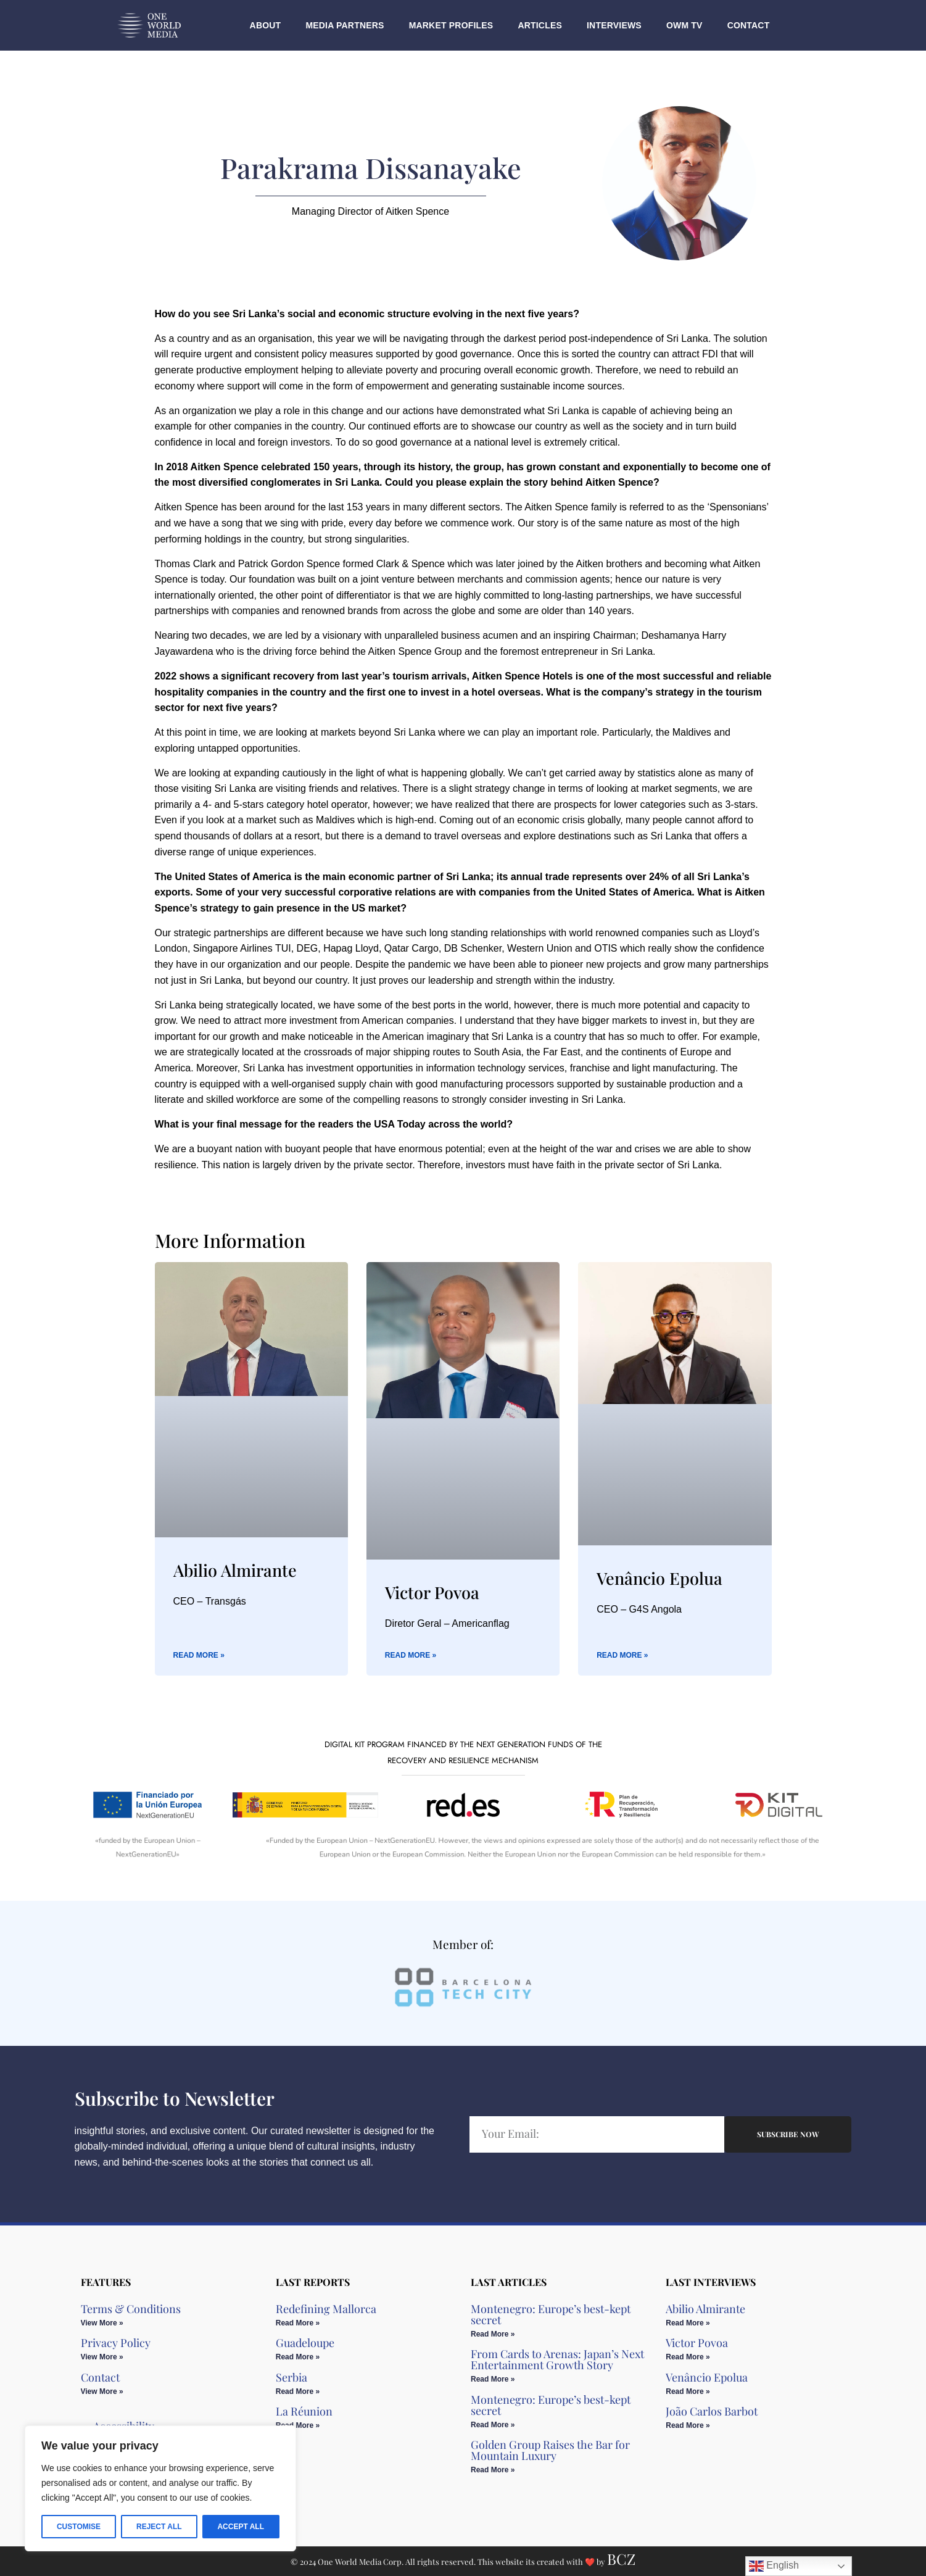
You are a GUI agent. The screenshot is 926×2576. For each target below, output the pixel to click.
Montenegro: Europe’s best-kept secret (550, 2314)
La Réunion (304, 2411)
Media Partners (344, 25)
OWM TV (684, 25)
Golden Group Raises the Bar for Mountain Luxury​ (550, 2450)
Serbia (291, 2377)
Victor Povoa (432, 1592)
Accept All (240, 2526)
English (774, 2566)
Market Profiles (451, 25)
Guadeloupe (305, 2342)
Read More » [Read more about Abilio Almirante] (199, 1655)
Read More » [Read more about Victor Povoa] (410, 1655)
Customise (79, 2526)
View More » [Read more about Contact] (102, 2391)
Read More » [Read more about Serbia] (298, 2391)
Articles (540, 25)
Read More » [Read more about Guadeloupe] (298, 2357)
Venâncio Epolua (659, 1578)
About (265, 25)
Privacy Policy (116, 2342)
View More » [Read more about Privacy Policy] (102, 2357)
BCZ (621, 2559)
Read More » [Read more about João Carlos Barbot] (687, 2425)
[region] (160, 2488)
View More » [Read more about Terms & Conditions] (102, 2323)
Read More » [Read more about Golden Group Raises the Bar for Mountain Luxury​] (493, 2470)
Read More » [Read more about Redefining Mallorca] (298, 2323)
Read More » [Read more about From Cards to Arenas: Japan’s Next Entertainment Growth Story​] (493, 2379)
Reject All (159, 2526)
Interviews (614, 25)
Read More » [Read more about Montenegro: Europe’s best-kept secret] (493, 2334)
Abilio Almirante (235, 1570)
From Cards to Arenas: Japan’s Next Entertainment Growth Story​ (557, 2359)
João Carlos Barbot (712, 2411)
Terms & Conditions (131, 2308)
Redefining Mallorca (326, 2308)
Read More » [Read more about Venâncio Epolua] (622, 1655)
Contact (748, 25)
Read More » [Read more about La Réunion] (298, 2425)
